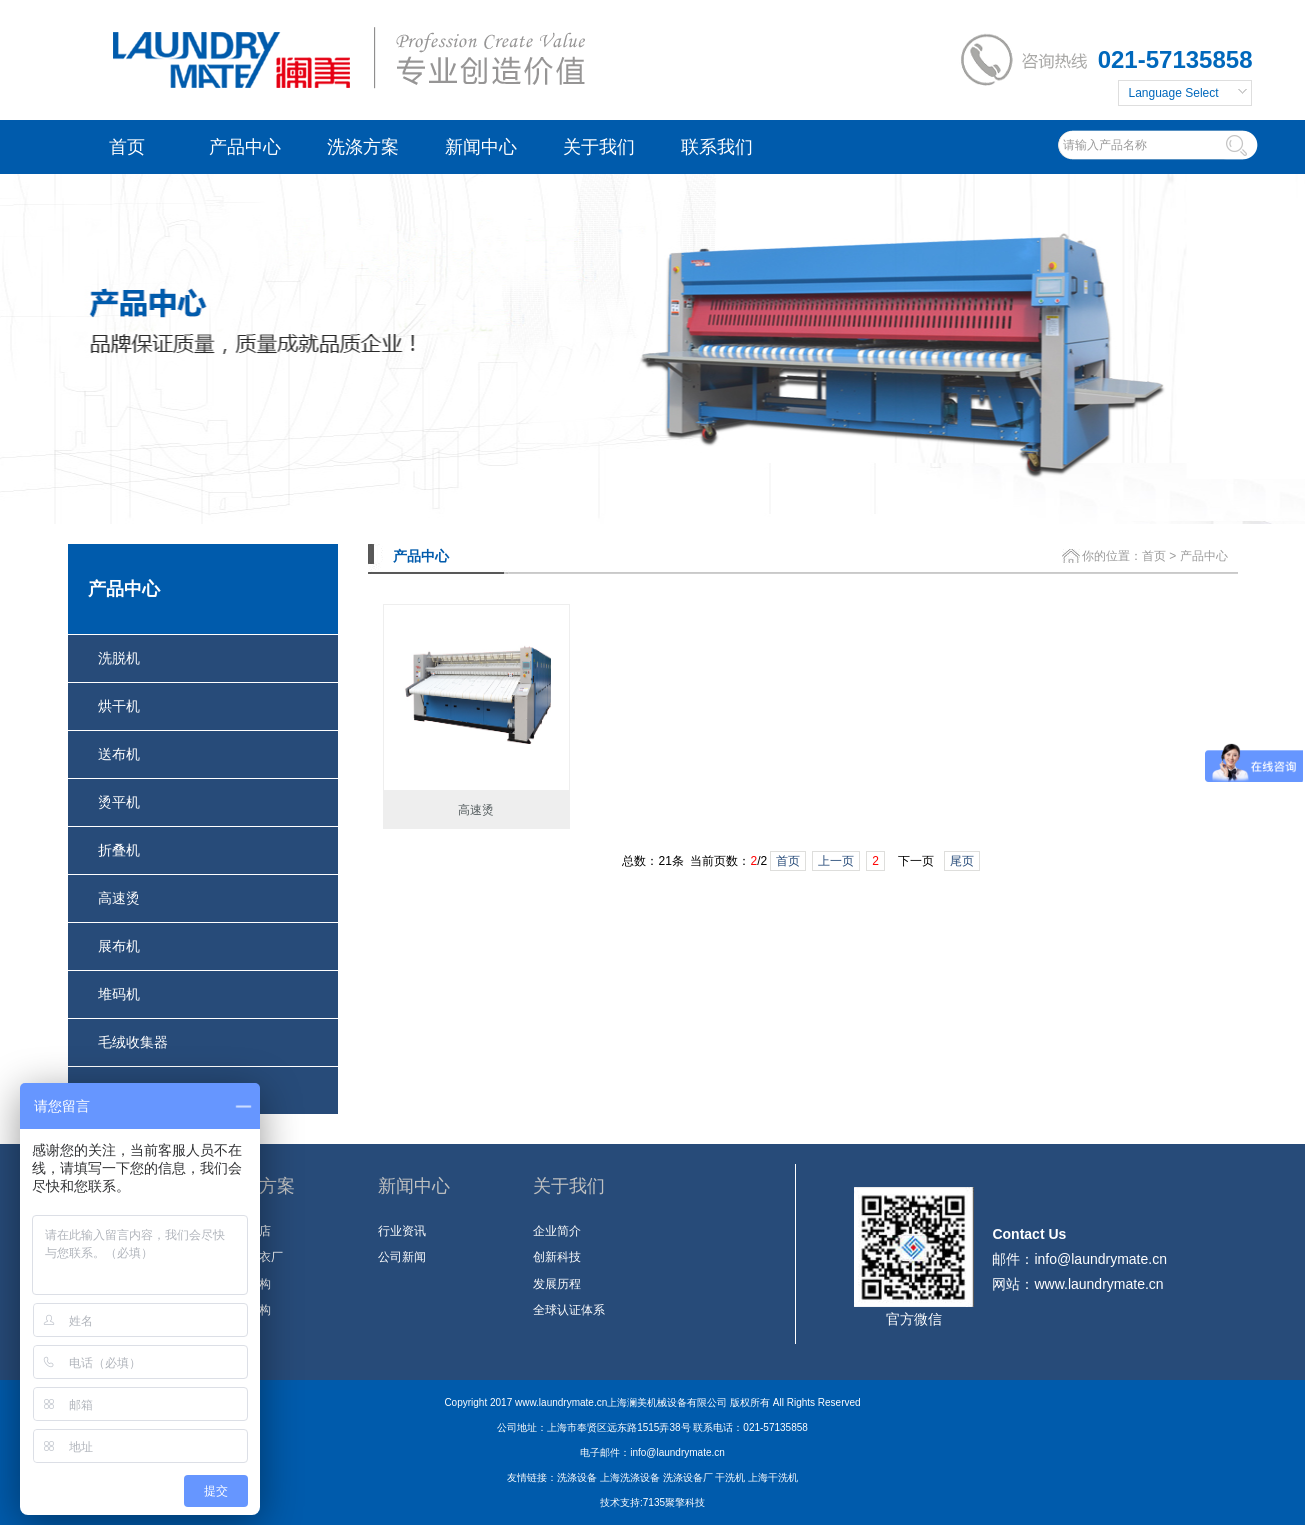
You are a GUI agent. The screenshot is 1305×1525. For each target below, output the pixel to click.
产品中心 (245, 147)
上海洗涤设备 (630, 1477)
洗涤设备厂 (688, 1477)
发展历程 (557, 1284)
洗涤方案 (363, 147)
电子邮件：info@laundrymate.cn (652, 1452)
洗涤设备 (577, 1477)
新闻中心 (481, 147)
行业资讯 (402, 1231)
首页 (127, 147)
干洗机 (730, 1477)
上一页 (836, 861)
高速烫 (119, 898)
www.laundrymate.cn (1098, 1284)
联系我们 (717, 147)
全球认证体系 (569, 1310)
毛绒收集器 (133, 1042)
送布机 (119, 754)
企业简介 (557, 1231)
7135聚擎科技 (674, 1502)
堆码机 (119, 994)
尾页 (962, 861)
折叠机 (119, 850)
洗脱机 (119, 658)
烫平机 (119, 802)
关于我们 (599, 147)
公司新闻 (402, 1257)
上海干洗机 (773, 1477)
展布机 (119, 946)
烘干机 (119, 706)
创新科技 (557, 1257)
